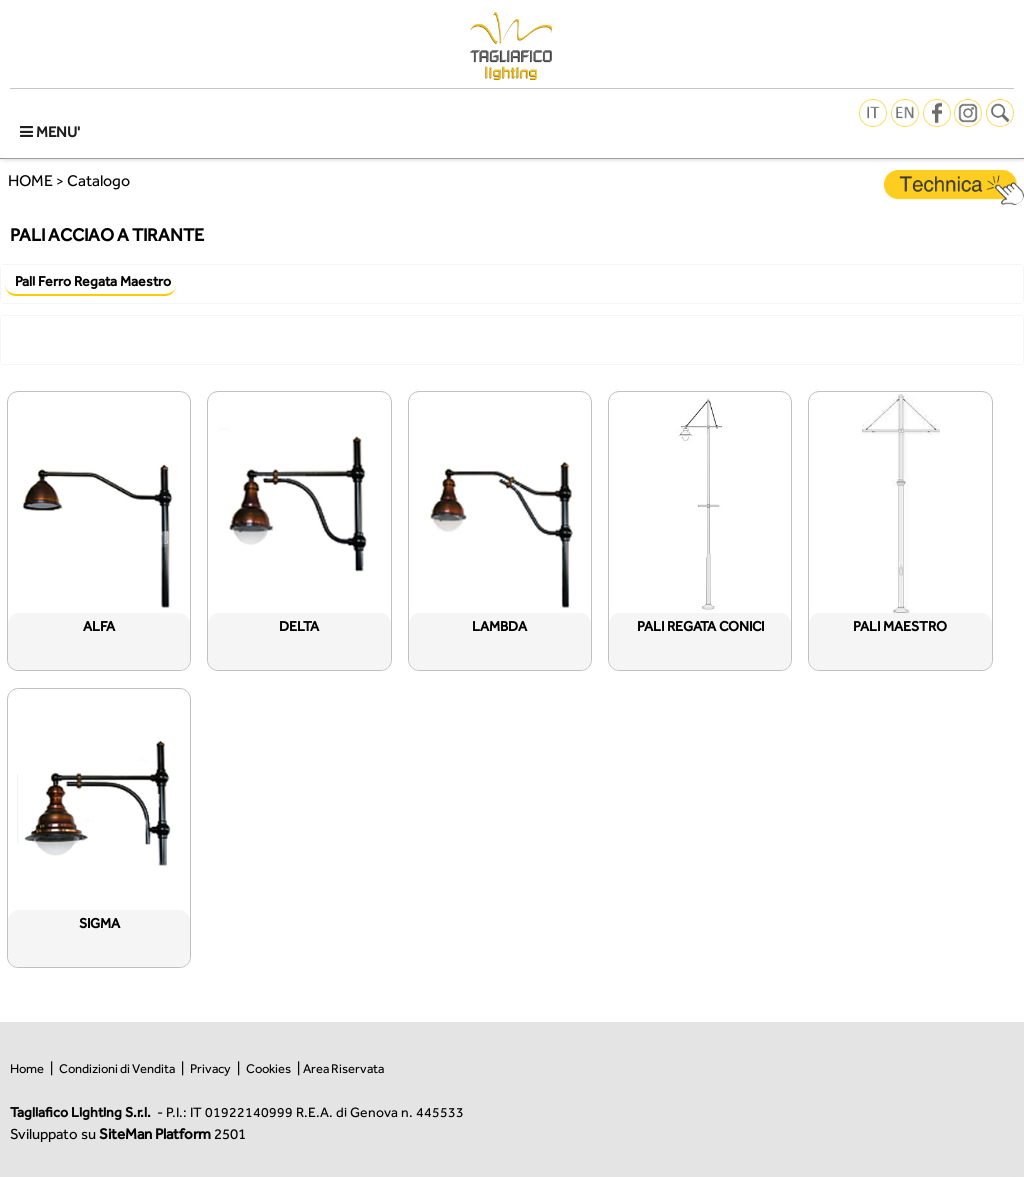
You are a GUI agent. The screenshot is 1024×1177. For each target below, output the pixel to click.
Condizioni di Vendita (117, 1068)
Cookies (268, 1068)
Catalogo (98, 180)
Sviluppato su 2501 (128, 1133)
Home (27, 1068)
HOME (30, 180)
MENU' (50, 131)
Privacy (210, 1068)
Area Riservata (343, 1068)
